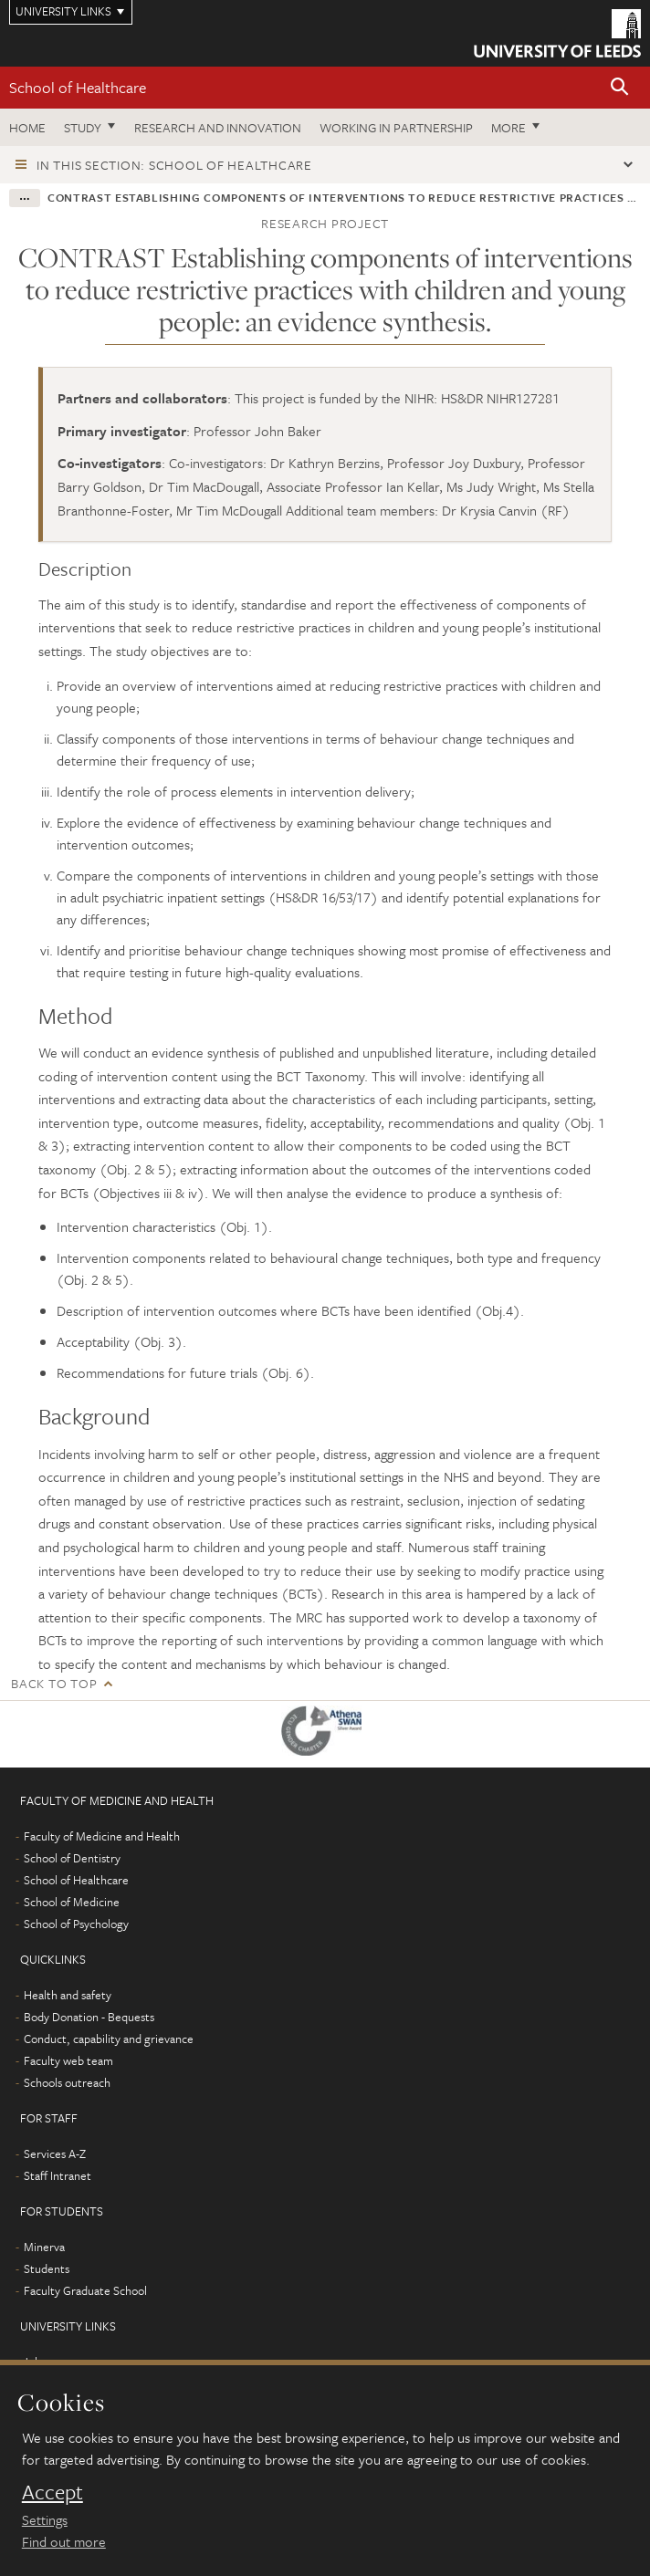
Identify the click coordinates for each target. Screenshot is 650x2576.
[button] (620, 88)
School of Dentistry (72, 1858)
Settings (45, 2519)
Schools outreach (67, 2082)
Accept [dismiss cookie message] (52, 2492)
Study (82, 127)
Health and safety (67, 1995)
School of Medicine (72, 1902)
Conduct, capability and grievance (109, 2038)
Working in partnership (396, 127)
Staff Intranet (57, 2175)
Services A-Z (55, 2153)
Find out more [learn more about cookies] (64, 2541)
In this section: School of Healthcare (174, 164)
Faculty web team (68, 2060)
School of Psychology (76, 1923)
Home (27, 127)
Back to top (54, 1683)
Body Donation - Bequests (89, 2017)
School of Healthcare (77, 87)
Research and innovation (217, 127)
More (508, 127)
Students (46, 2268)
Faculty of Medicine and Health (102, 1836)
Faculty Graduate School (85, 2290)
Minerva (44, 2246)
